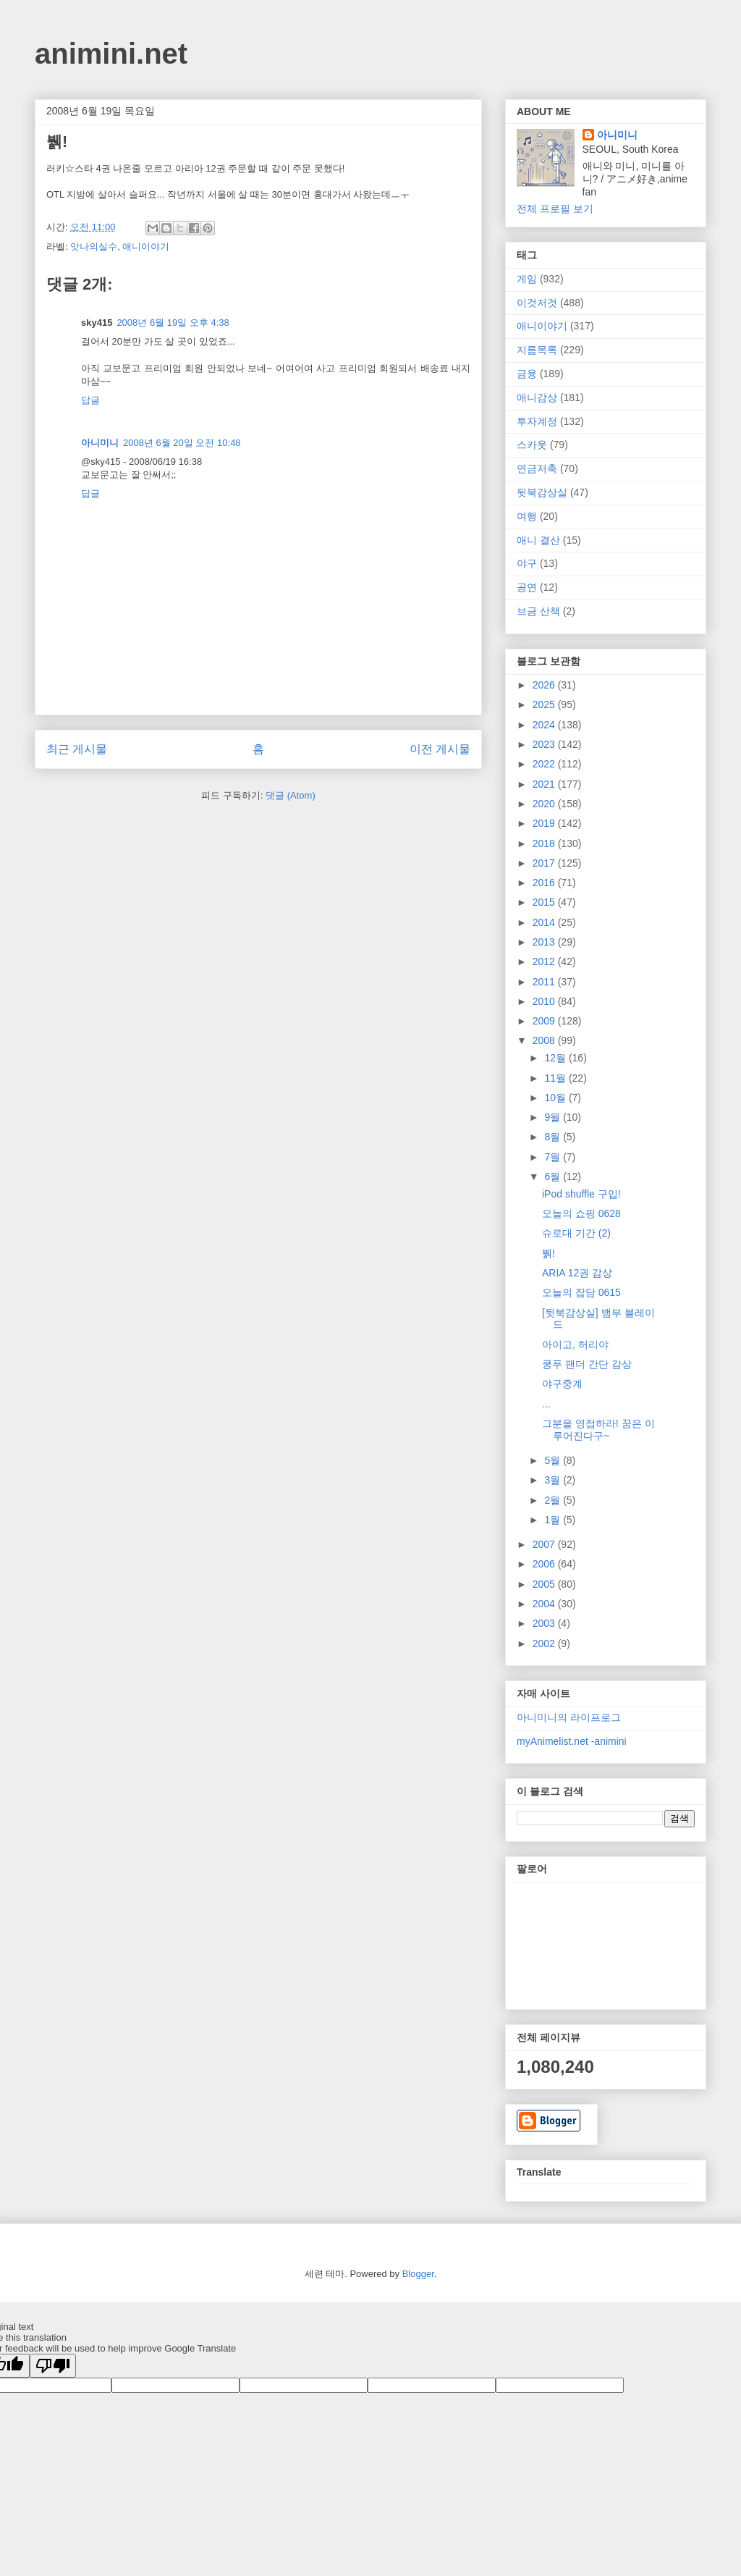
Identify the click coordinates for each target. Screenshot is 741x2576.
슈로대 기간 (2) (576, 1233)
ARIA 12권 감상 (577, 1273)
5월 (553, 1460)
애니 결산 (538, 540)
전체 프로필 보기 (555, 208)
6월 (553, 1176)
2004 (545, 1603)
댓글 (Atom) (291, 795)
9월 (553, 1117)
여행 (527, 516)
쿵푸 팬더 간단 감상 (587, 1364)
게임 (527, 279)
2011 (545, 982)
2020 (545, 803)
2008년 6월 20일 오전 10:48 (182, 442)
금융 (527, 373)
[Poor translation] (53, 2366)
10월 (556, 1097)
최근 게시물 (76, 749)
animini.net (111, 54)
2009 (545, 1021)
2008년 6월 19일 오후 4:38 (173, 322)
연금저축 (537, 468)
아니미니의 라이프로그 (569, 1717)
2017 (545, 863)
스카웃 (532, 444)
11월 (556, 1078)
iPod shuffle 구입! (581, 1194)
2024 (545, 725)
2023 (545, 744)
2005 (545, 1584)
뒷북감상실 (542, 492)
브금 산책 (538, 611)
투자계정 (537, 421)
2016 (545, 882)
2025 (545, 704)
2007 (545, 1544)
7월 (553, 1157)
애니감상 (537, 397)
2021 (545, 784)
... (546, 1404)
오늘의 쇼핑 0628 (581, 1213)
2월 (553, 1500)
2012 (545, 961)
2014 (545, 922)
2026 (545, 685)
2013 (545, 942)
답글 (90, 400)
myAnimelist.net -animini (572, 1741)
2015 (545, 902)
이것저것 (537, 302)
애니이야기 (145, 246)
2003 (545, 1623)
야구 (527, 563)
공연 (527, 587)
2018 (545, 843)
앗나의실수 (93, 246)
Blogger (418, 2273)
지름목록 (537, 349)
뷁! (548, 1253)
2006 (545, 1564)
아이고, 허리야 (575, 1344)
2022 (545, 764)
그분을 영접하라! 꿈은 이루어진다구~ (598, 1429)
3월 (553, 1480)
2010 (545, 1001)
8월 (553, 1136)
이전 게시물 (440, 749)
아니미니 (100, 442)
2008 (545, 1040)
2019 (545, 823)
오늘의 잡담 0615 (581, 1292)
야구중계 (562, 1383)
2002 (545, 1643)
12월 (556, 1058)
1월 (553, 1519)
